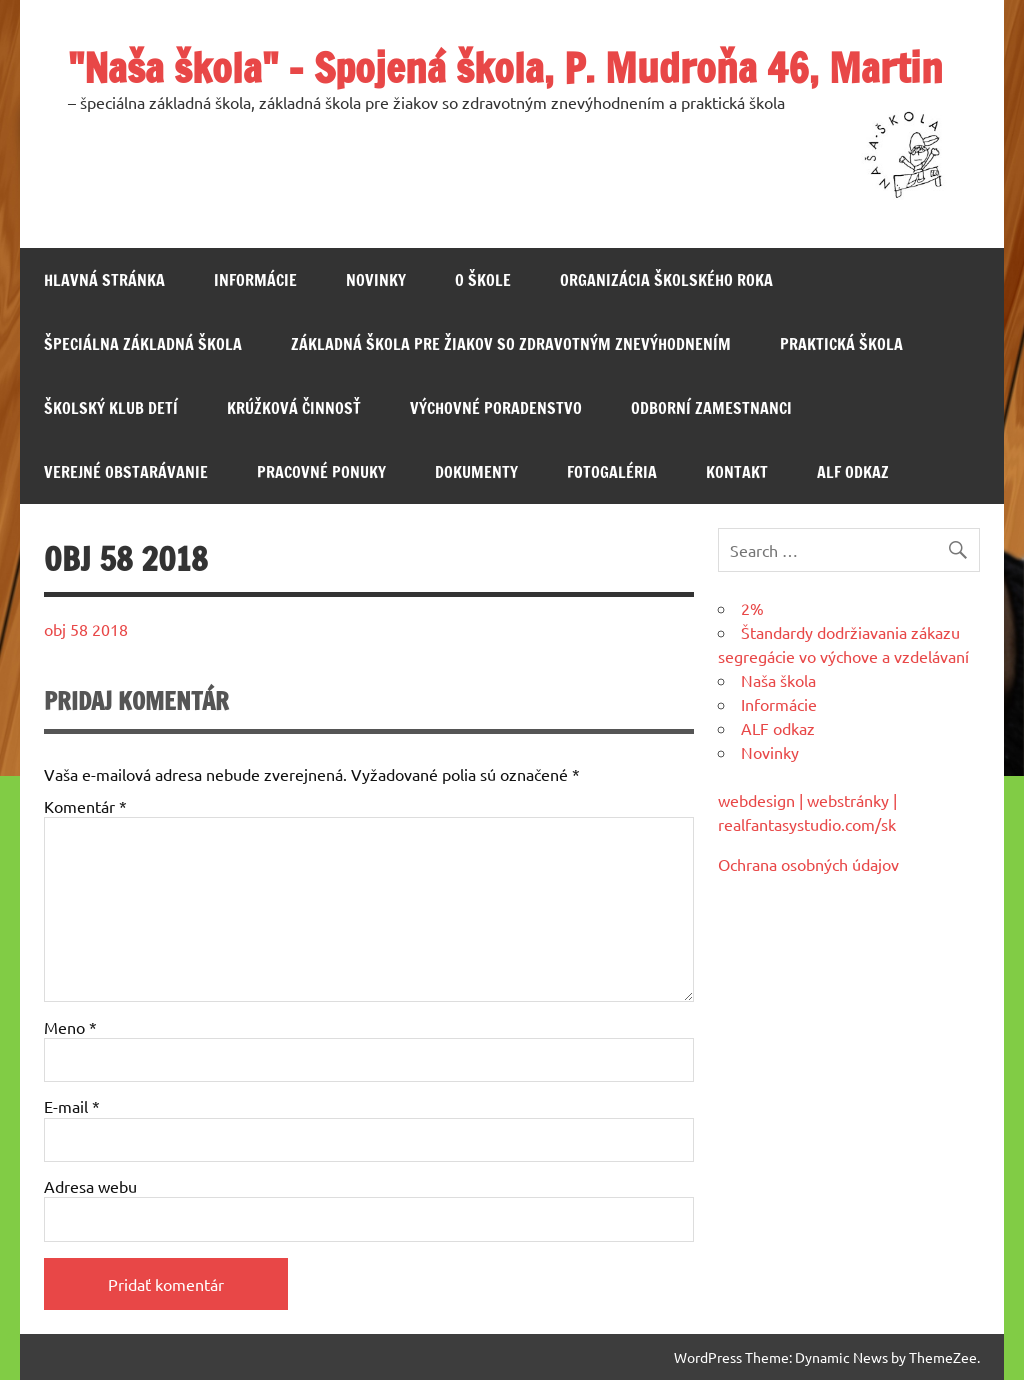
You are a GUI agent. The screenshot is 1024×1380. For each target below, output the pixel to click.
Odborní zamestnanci (711, 408)
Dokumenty (476, 472)
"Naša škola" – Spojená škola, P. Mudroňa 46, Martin (505, 67)
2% (752, 608)
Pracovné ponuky (321, 472)
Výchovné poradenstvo (496, 408)
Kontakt (737, 472)
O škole (483, 280)
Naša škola (778, 680)
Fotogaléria (612, 472)
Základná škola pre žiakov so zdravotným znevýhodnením (511, 344)
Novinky (376, 280)
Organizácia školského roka (666, 280)
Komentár (85, 806)
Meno (70, 1027)
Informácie (255, 280)
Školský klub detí (111, 408)
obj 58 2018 (86, 629)
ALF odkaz (853, 472)
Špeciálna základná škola (143, 344)
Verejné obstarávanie (126, 472)
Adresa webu (90, 1186)
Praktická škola (841, 344)
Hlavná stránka (104, 280)
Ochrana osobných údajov (808, 864)
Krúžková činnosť (294, 408)
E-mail (72, 1106)
